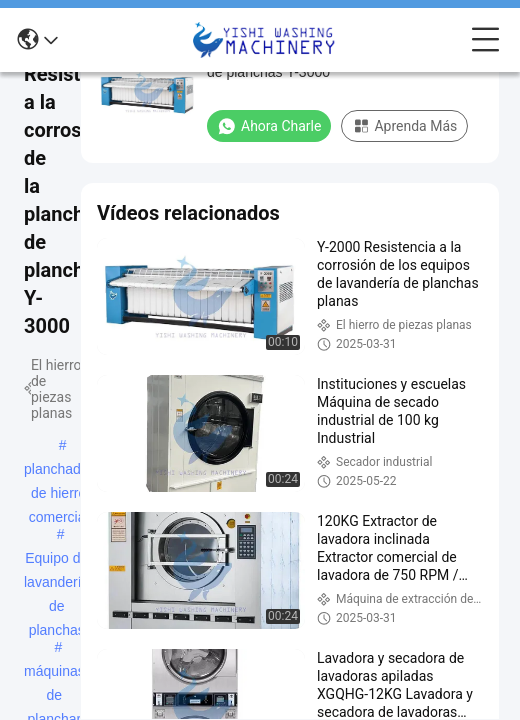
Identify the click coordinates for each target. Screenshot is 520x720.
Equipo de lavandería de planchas (56, 560)
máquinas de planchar (54, 673)
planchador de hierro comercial (58, 471)
